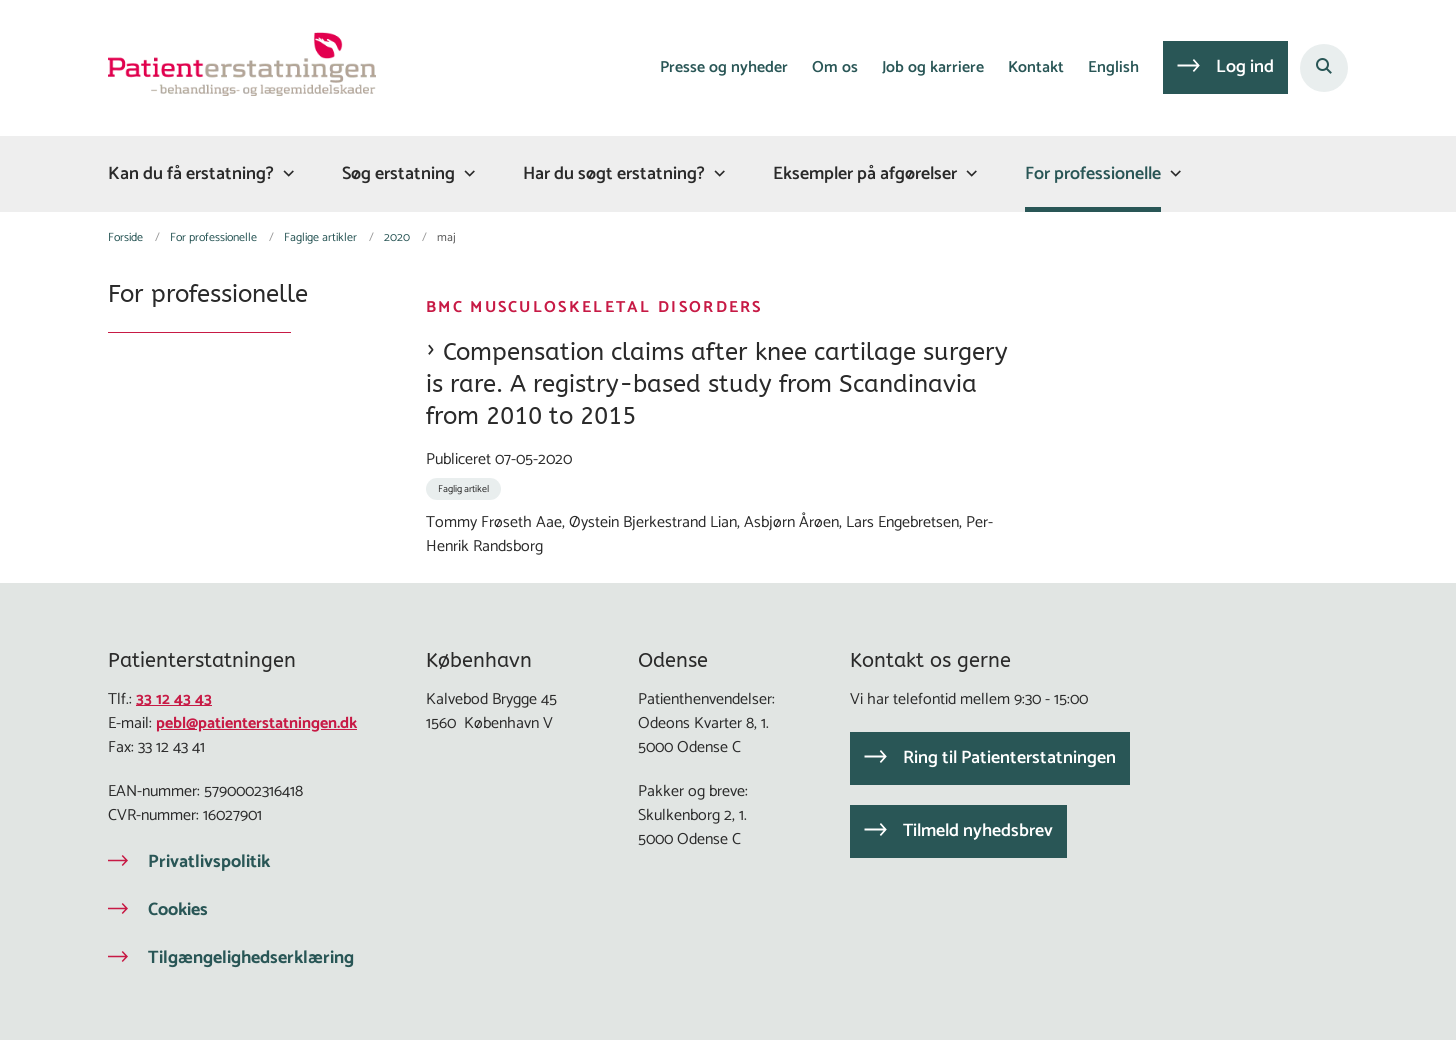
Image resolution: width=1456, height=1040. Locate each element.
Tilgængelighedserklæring (251, 958)
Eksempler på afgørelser (865, 174)
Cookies (178, 910)
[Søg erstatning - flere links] (467, 173)
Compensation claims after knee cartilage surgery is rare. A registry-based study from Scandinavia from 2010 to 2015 (717, 384)
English (1113, 68)
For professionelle (1093, 174)
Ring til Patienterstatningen (1009, 758)
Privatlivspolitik (209, 862)
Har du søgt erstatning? (614, 174)
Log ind (1245, 67)
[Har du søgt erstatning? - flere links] (717, 173)
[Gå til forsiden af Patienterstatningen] (242, 68)
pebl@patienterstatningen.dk (256, 723)
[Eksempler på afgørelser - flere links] (969, 173)
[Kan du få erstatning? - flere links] (286, 173)
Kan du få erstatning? (191, 174)
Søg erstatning (398, 174)
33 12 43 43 (174, 699)
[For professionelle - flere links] (1173, 173)
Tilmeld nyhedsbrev (978, 831)
